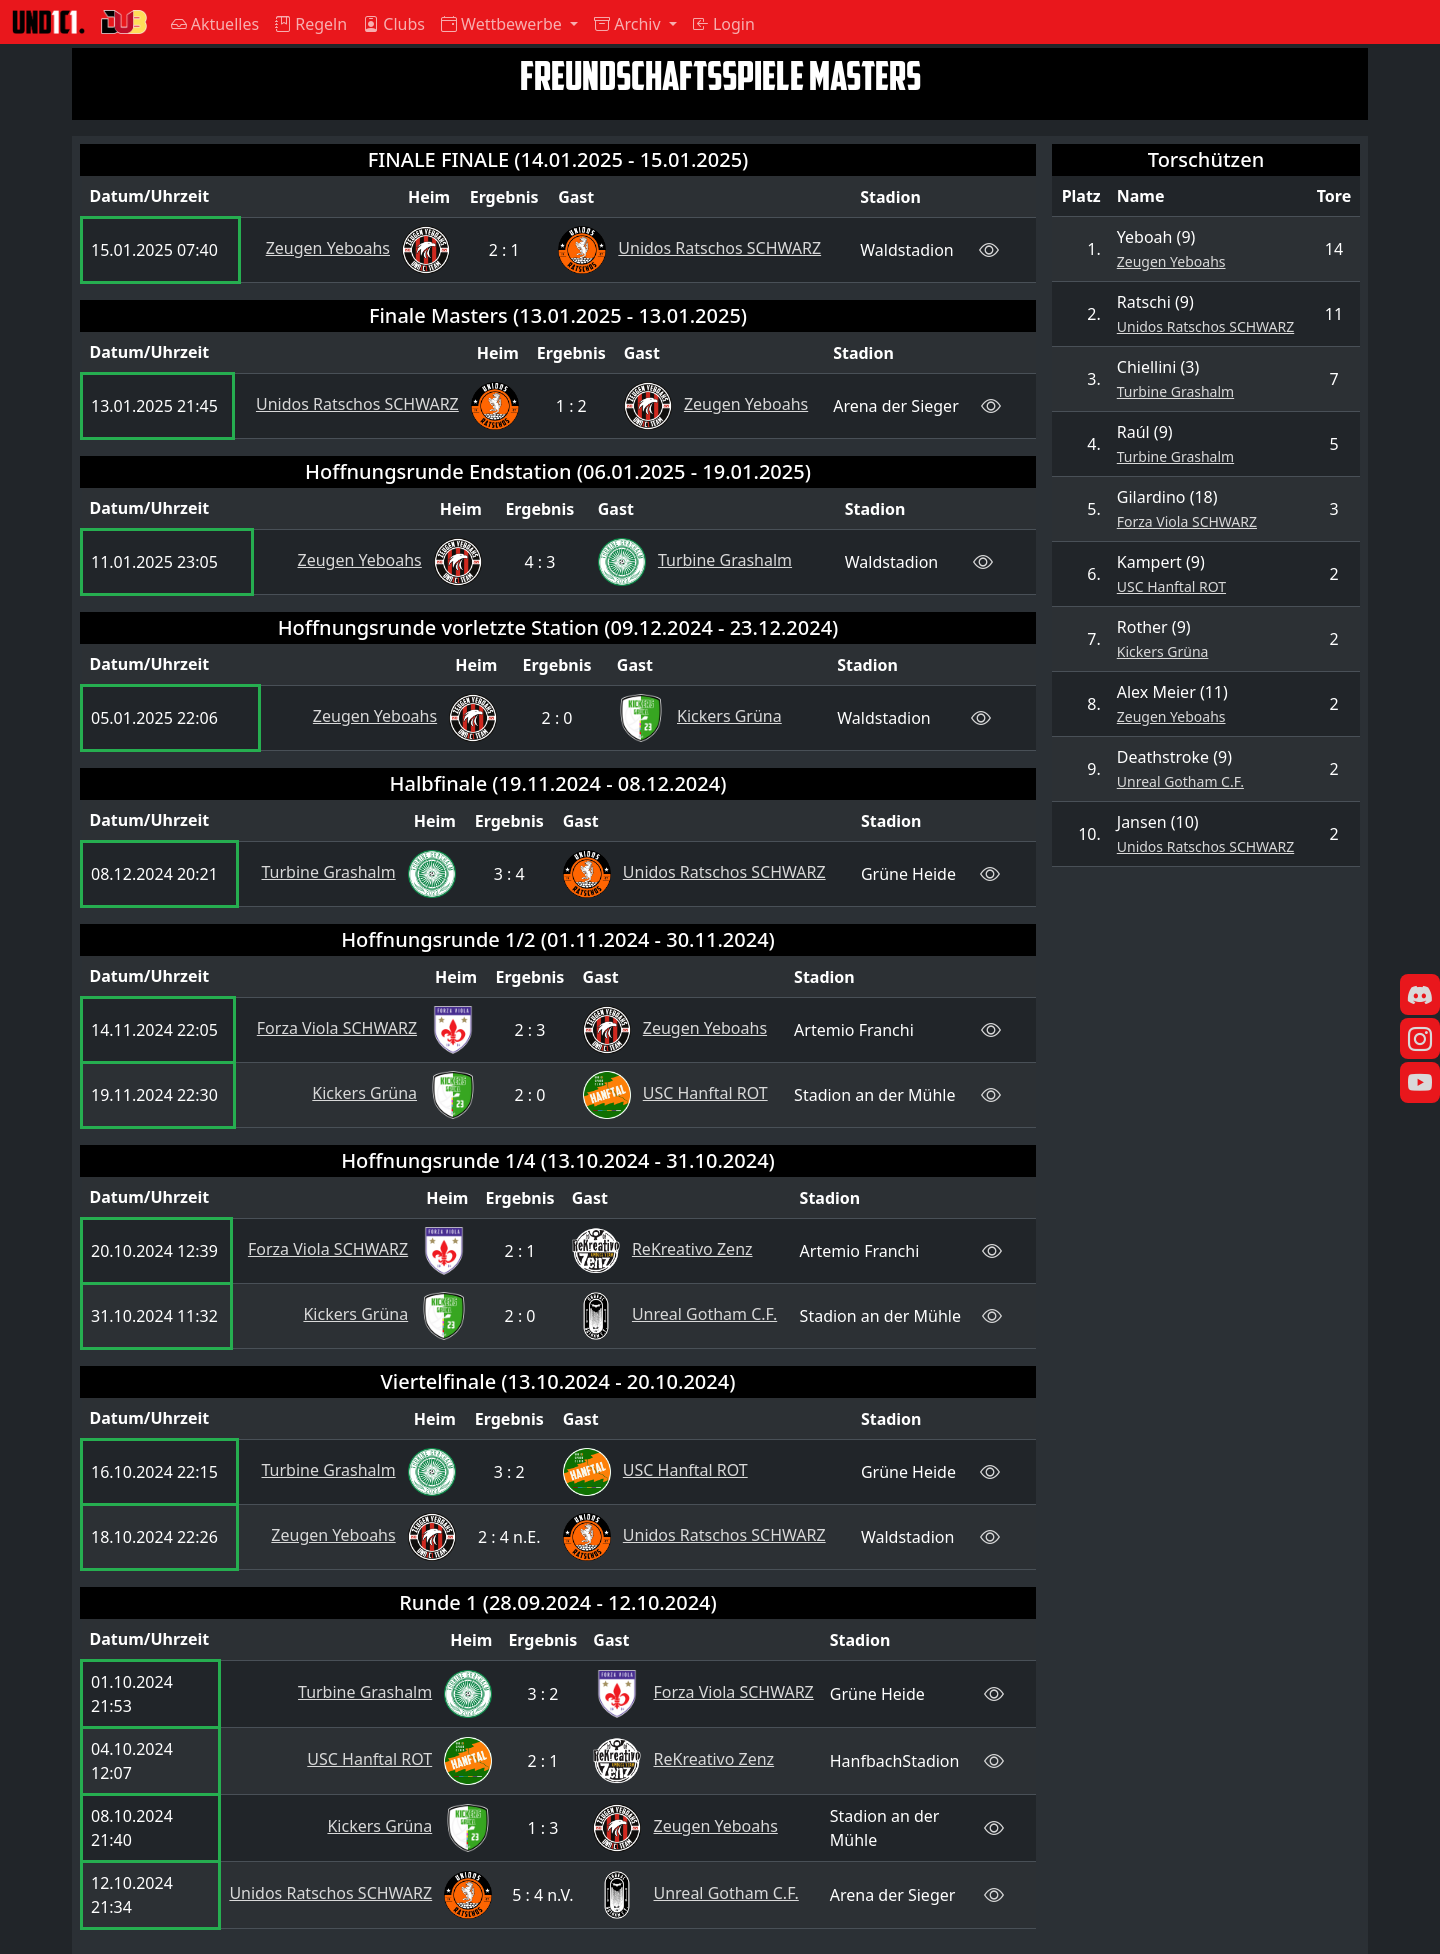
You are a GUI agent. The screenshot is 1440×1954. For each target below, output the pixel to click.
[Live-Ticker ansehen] (989, 249)
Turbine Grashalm (1175, 391)
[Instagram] (1420, 1042)
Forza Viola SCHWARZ (1187, 521)
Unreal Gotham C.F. (1180, 781)
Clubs (394, 24)
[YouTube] (1420, 1086)
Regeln (311, 24)
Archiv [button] (629, 24)
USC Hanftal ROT (1171, 586)
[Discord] (1420, 998)
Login (724, 24)
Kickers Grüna (1163, 651)
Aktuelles (215, 24)
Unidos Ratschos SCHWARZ (1205, 326)
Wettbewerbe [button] (503, 24)
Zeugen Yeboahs (1171, 261)
